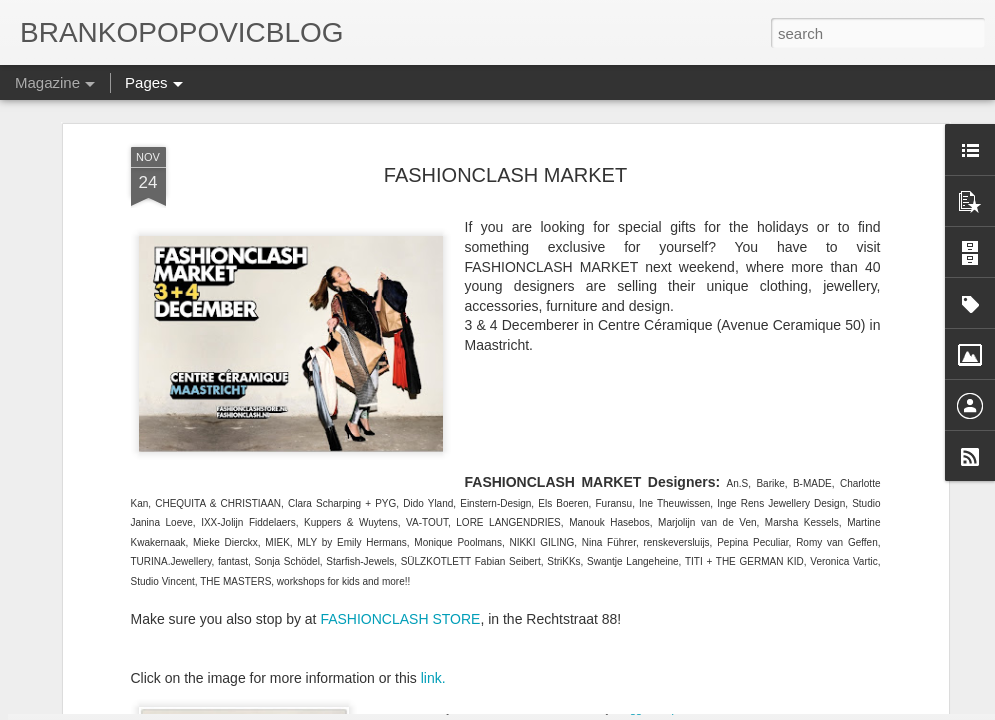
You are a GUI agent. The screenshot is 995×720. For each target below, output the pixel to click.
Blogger (632, 709)
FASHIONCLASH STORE (400, 462)
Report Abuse (691, 709)
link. (433, 521)
